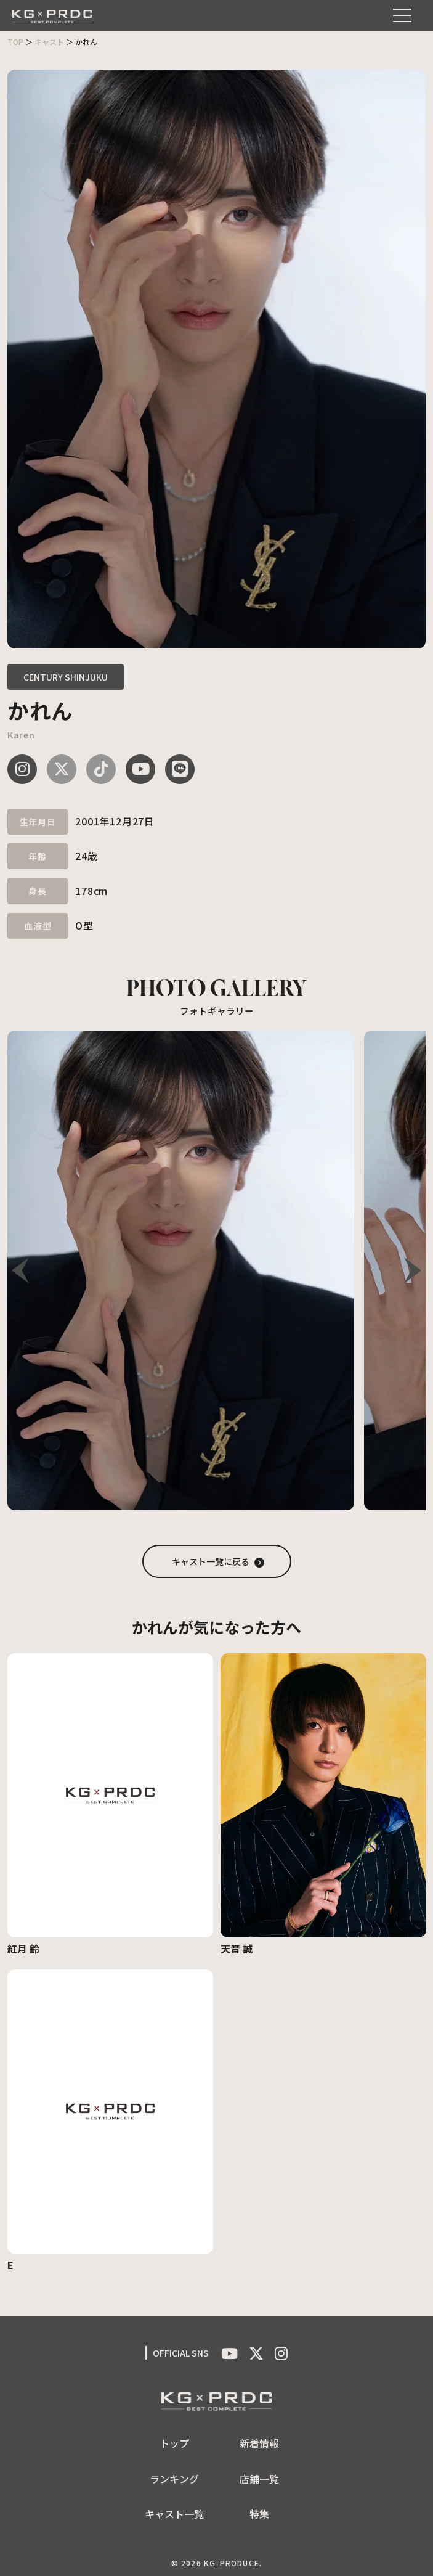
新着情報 (259, 2442)
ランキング (174, 2478)
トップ (174, 2442)
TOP (15, 41)
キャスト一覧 (174, 2513)
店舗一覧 (259, 2478)
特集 (259, 2513)
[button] (413, 1270)
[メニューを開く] (402, 15)
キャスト (49, 41)
